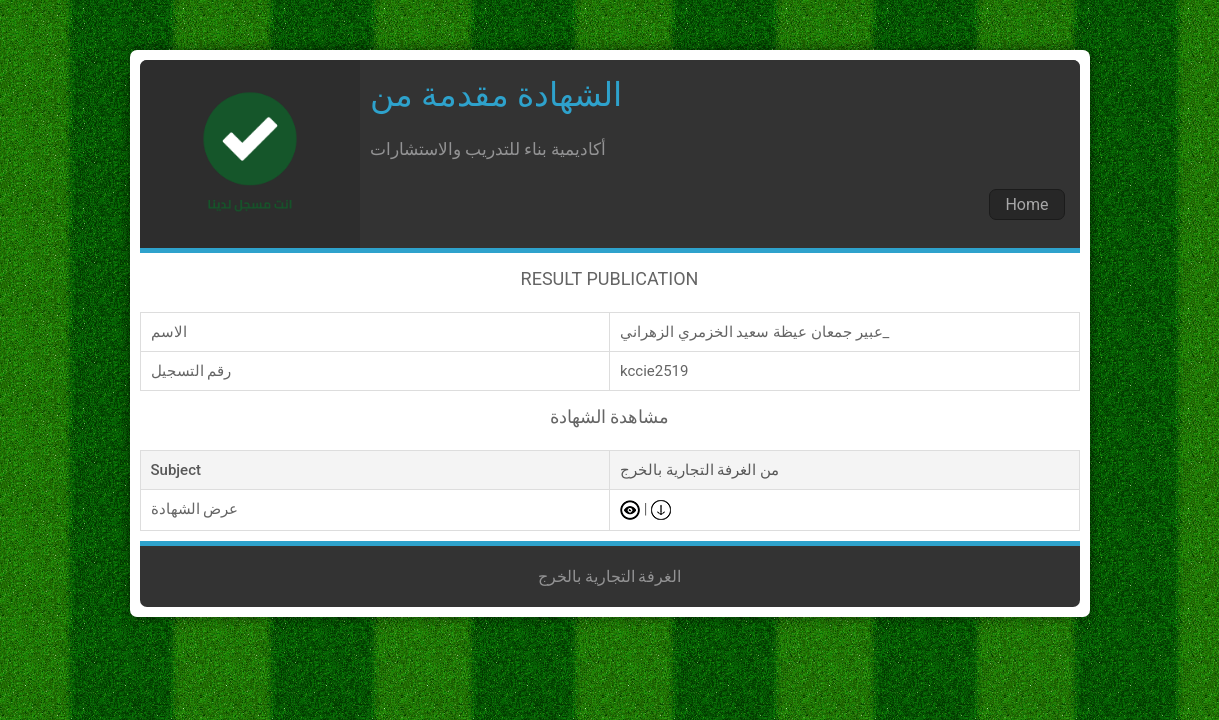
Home (1026, 204)
